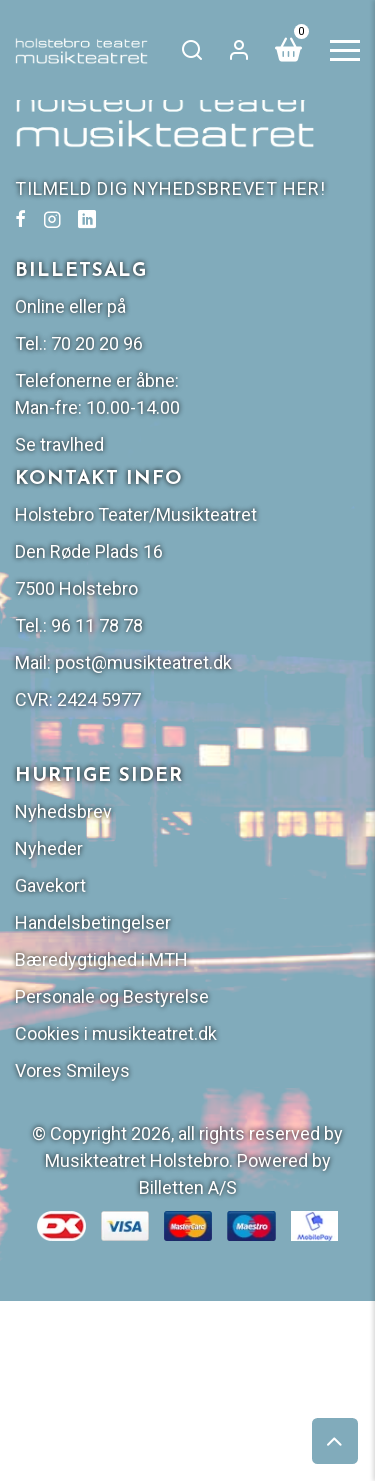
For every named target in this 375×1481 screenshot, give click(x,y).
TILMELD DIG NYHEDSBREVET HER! (170, 188)
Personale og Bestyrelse (112, 996)
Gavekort (50, 885)
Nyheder (49, 848)
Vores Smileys (72, 1070)
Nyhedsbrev (63, 811)
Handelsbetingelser (93, 922)
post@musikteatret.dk (143, 662)
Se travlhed (59, 444)
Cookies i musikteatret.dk (116, 1033)
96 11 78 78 (97, 625)
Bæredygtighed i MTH (101, 959)
